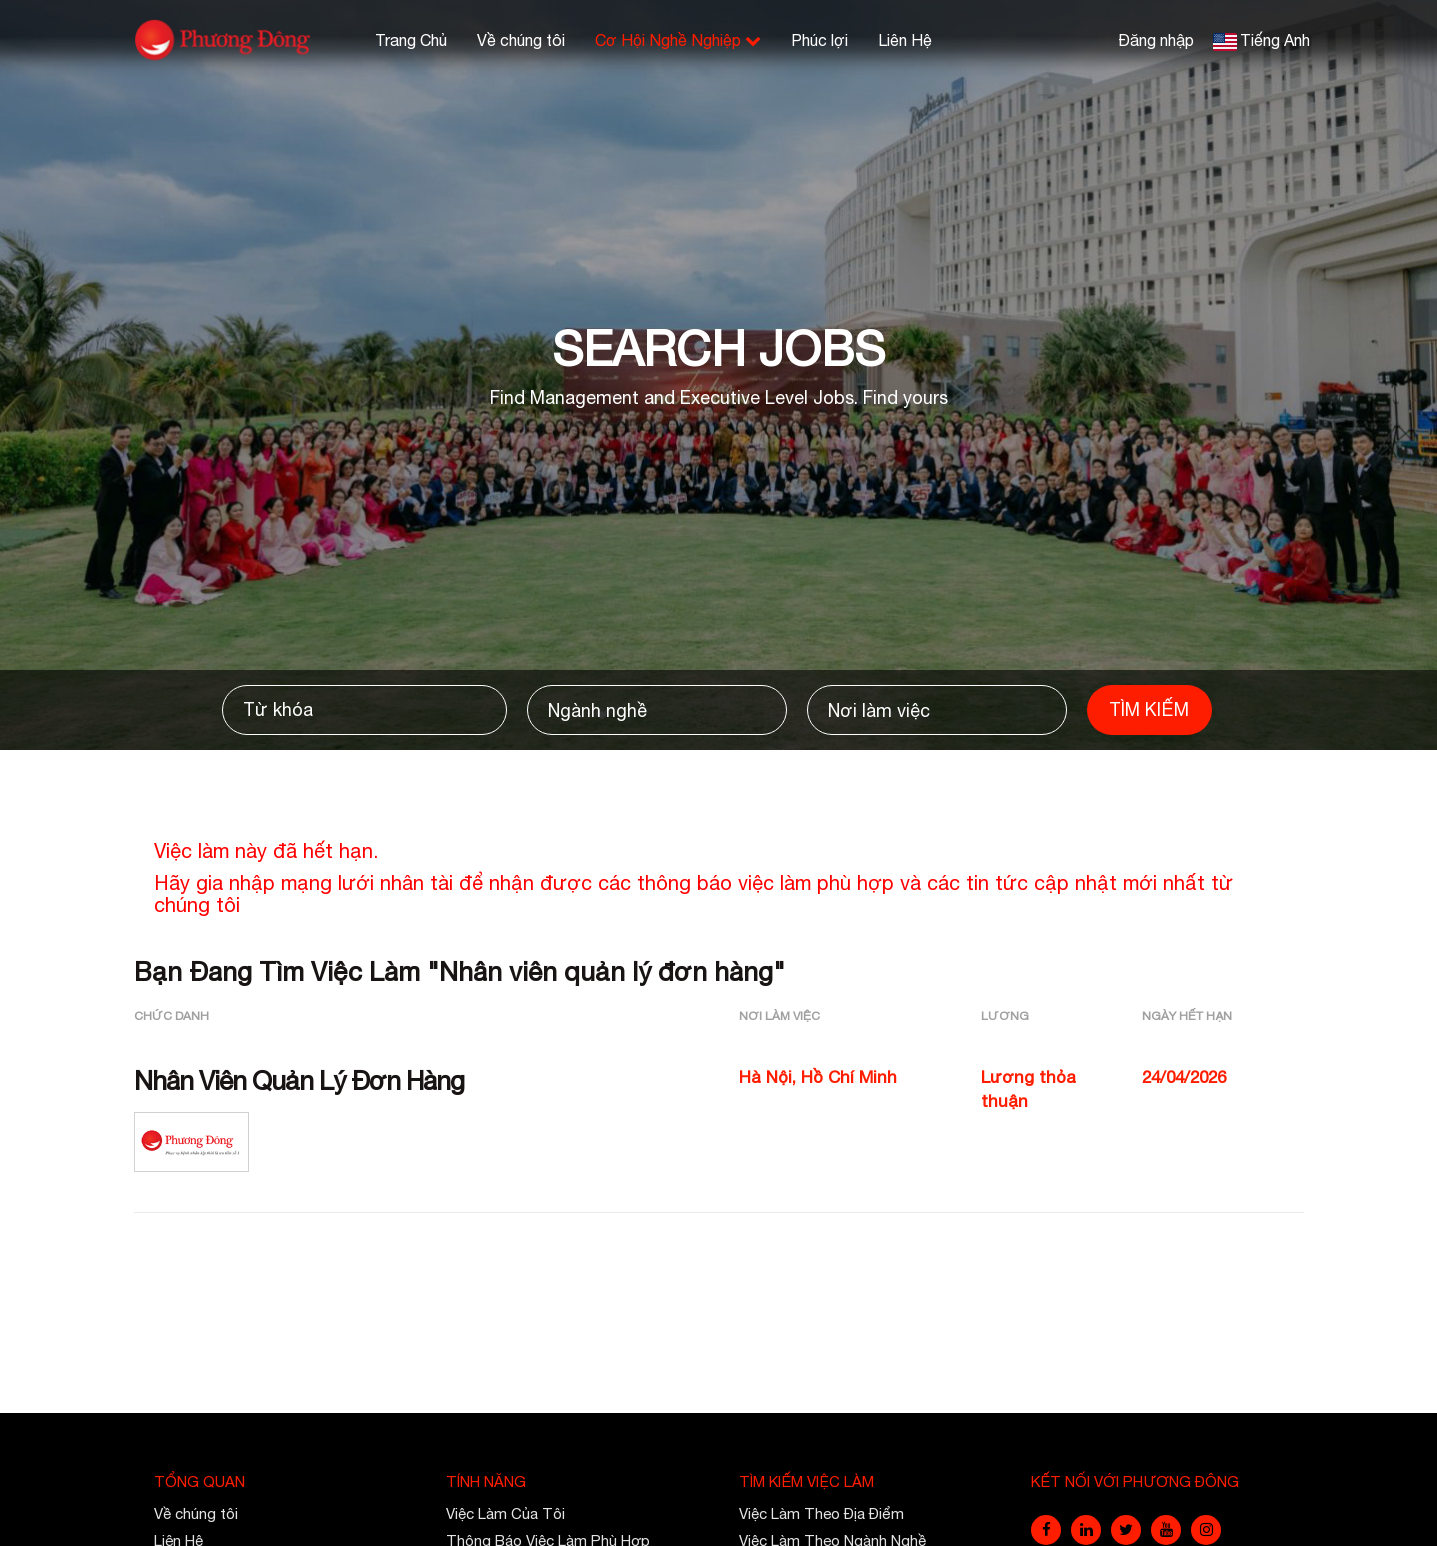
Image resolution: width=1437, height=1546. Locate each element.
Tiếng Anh (1275, 40)
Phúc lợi (819, 40)
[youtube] (1166, 1530)
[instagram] (1206, 1530)
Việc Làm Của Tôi (505, 1513)
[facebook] (1046, 1530)
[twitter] (1126, 1530)
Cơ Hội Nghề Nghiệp (678, 40)
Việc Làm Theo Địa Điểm (821, 1513)
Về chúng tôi (521, 40)
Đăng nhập (1156, 40)
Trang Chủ (411, 40)
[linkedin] (1086, 1530)
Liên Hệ (905, 40)
